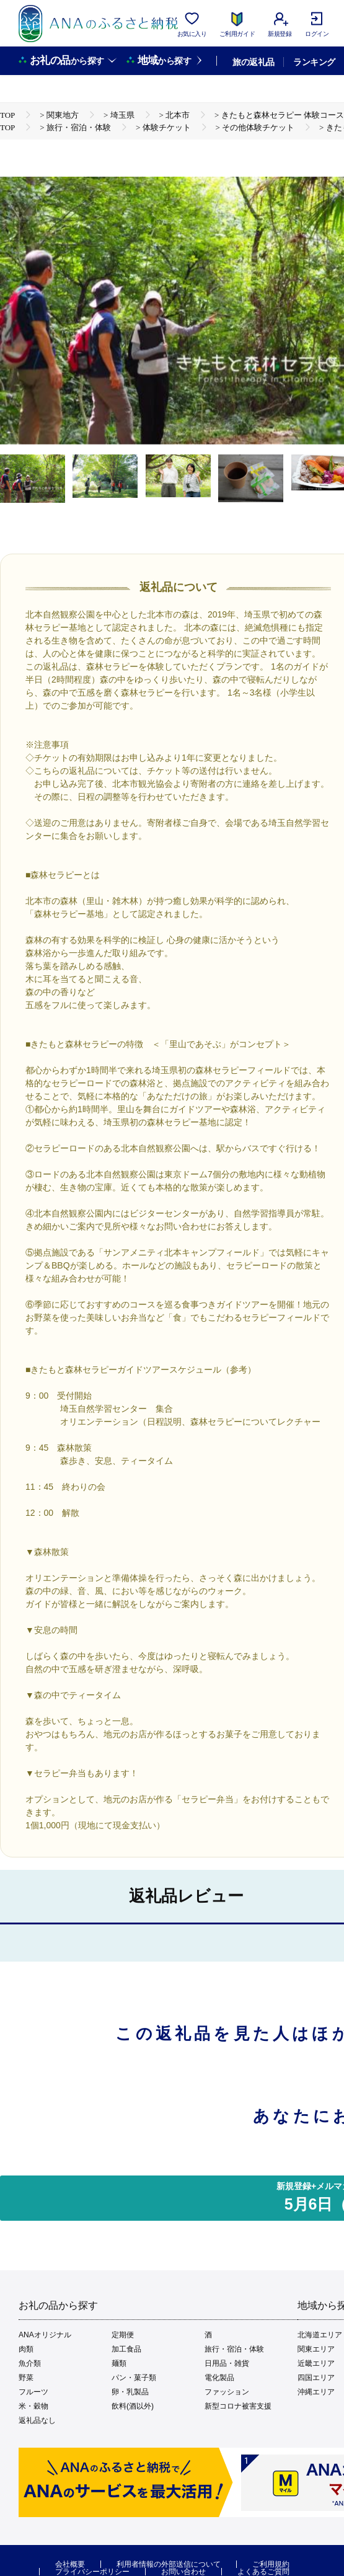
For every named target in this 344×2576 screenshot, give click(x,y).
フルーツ (33, 2392)
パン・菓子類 (134, 2377)
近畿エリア (316, 2363)
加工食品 (126, 2349)
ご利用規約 (270, 2564)
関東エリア (316, 2349)
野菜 (26, 2377)
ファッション (227, 2392)
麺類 (119, 2363)
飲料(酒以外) (133, 2406)
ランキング (314, 62)
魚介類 (30, 2363)
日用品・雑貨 (227, 2363)
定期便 (123, 2334)
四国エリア (316, 2377)
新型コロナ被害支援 (238, 2406)
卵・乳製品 (130, 2392)
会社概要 (70, 2564)
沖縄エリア (316, 2392)
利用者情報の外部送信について (169, 2564)
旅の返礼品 (253, 62)
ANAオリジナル (45, 2334)
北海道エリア (320, 2334)
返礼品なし (37, 2420)
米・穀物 (33, 2406)
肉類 (26, 2349)
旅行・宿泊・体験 (234, 2349)
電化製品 (219, 2377)
